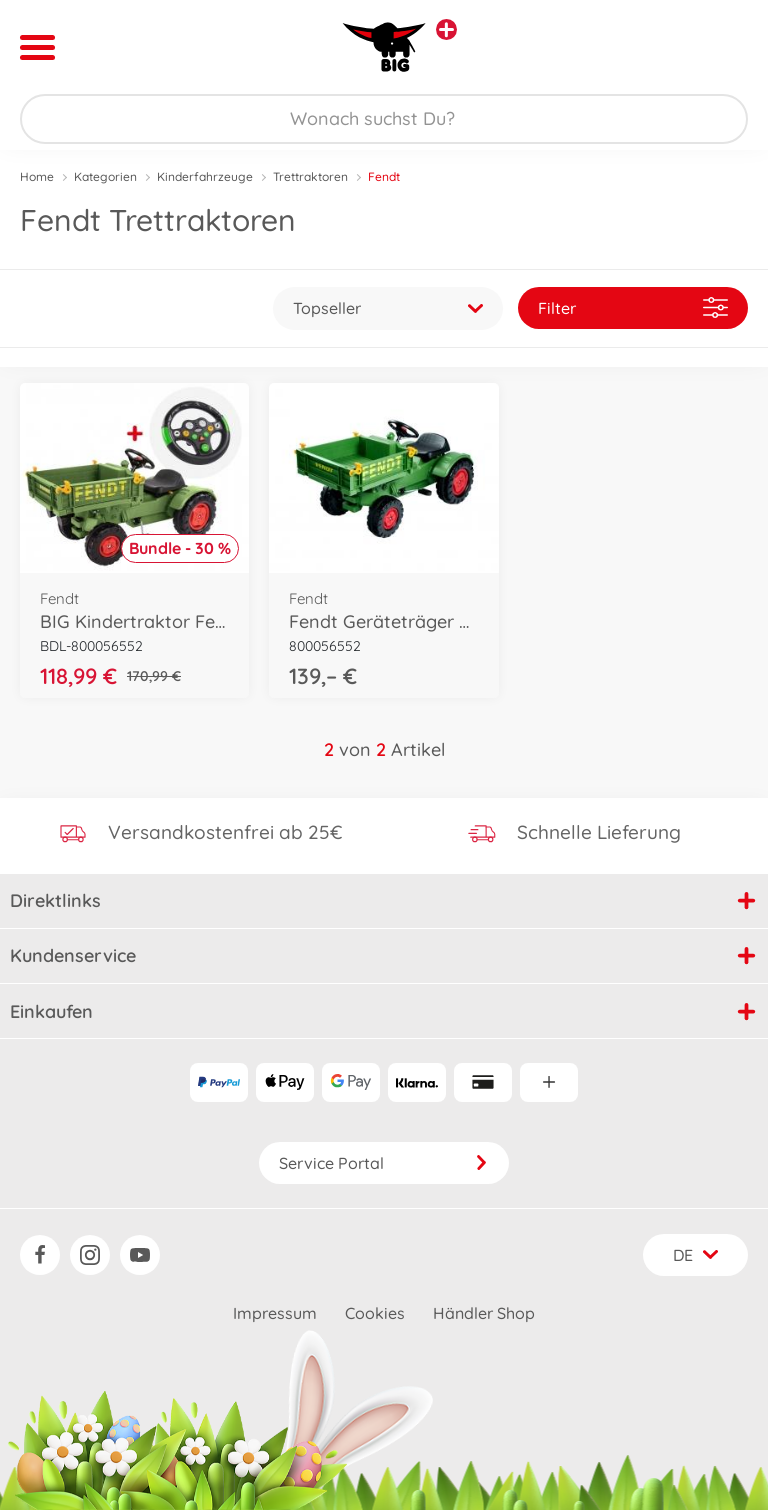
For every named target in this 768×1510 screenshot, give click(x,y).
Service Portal (384, 1163)
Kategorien (105, 176)
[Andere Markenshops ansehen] (446, 29)
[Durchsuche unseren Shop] (384, 119)
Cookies (375, 1313)
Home (37, 176)
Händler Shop (484, 1313)
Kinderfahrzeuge (205, 176)
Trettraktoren (310, 176)
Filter (633, 307)
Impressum (275, 1313)
